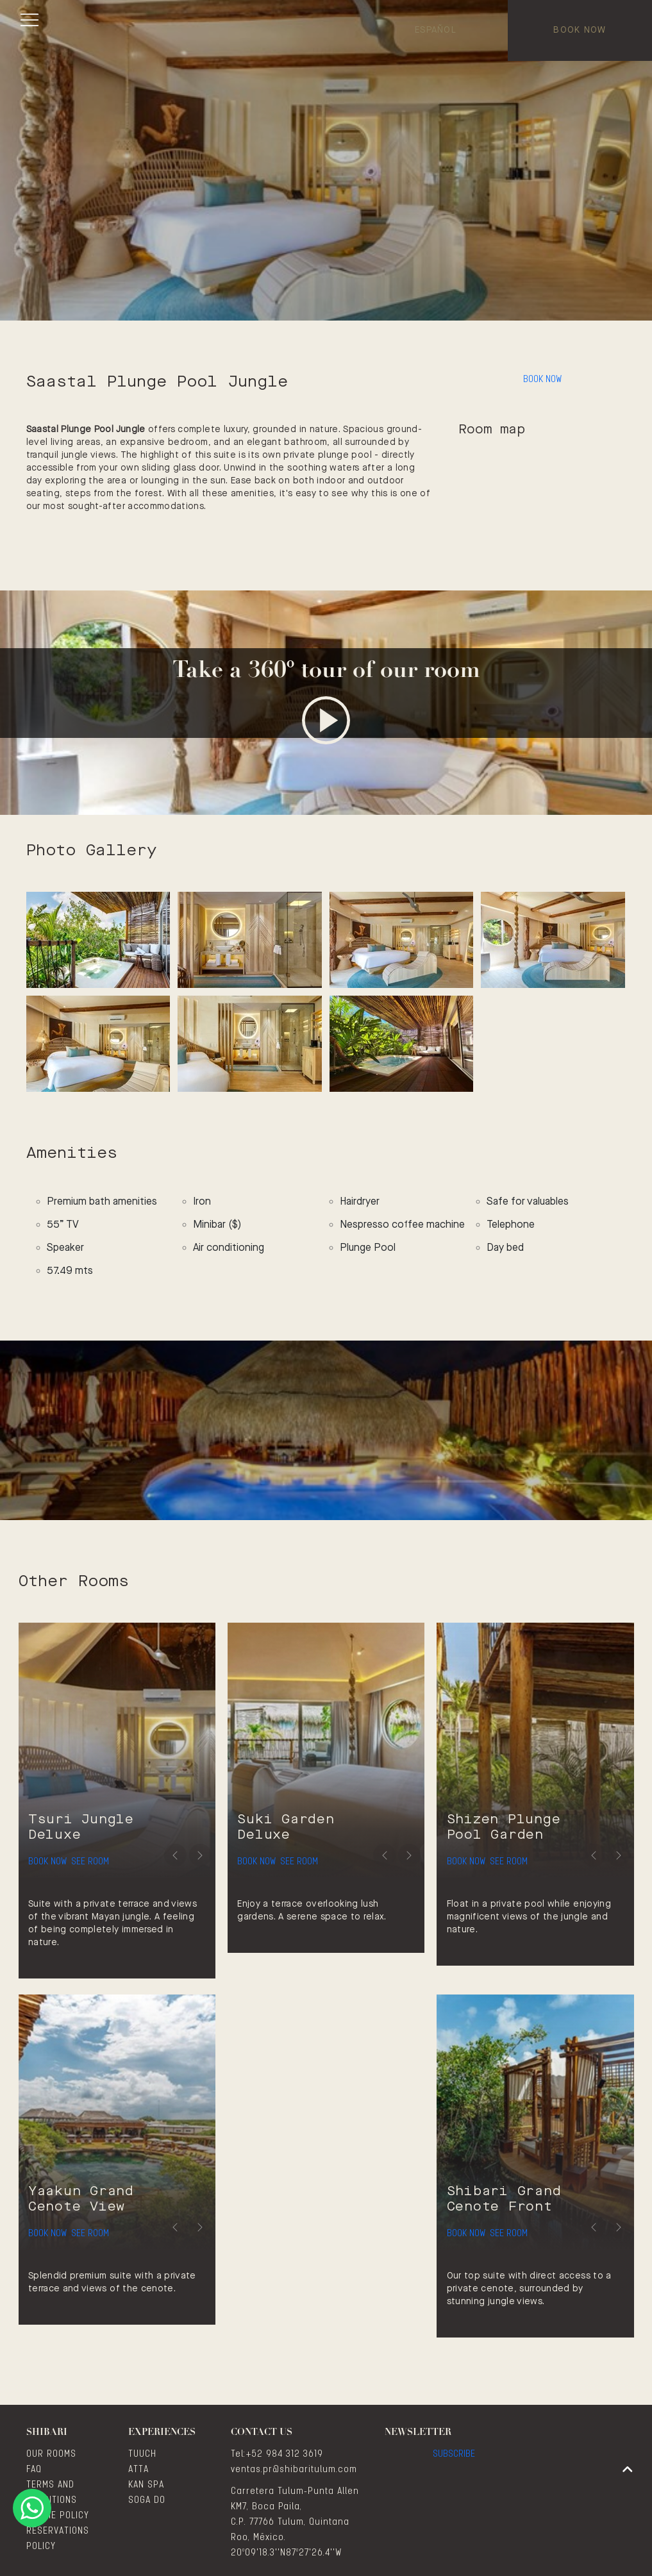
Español (435, 30)
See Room (125, 1851)
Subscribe (454, 2461)
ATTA (138, 2469)
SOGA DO (146, 2500)
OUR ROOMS (51, 2454)
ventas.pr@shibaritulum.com (294, 2469)
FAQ (34, 2469)
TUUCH (142, 2454)
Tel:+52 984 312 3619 (277, 2454)
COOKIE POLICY (57, 2516)
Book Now (579, 30)
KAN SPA (146, 2485)
